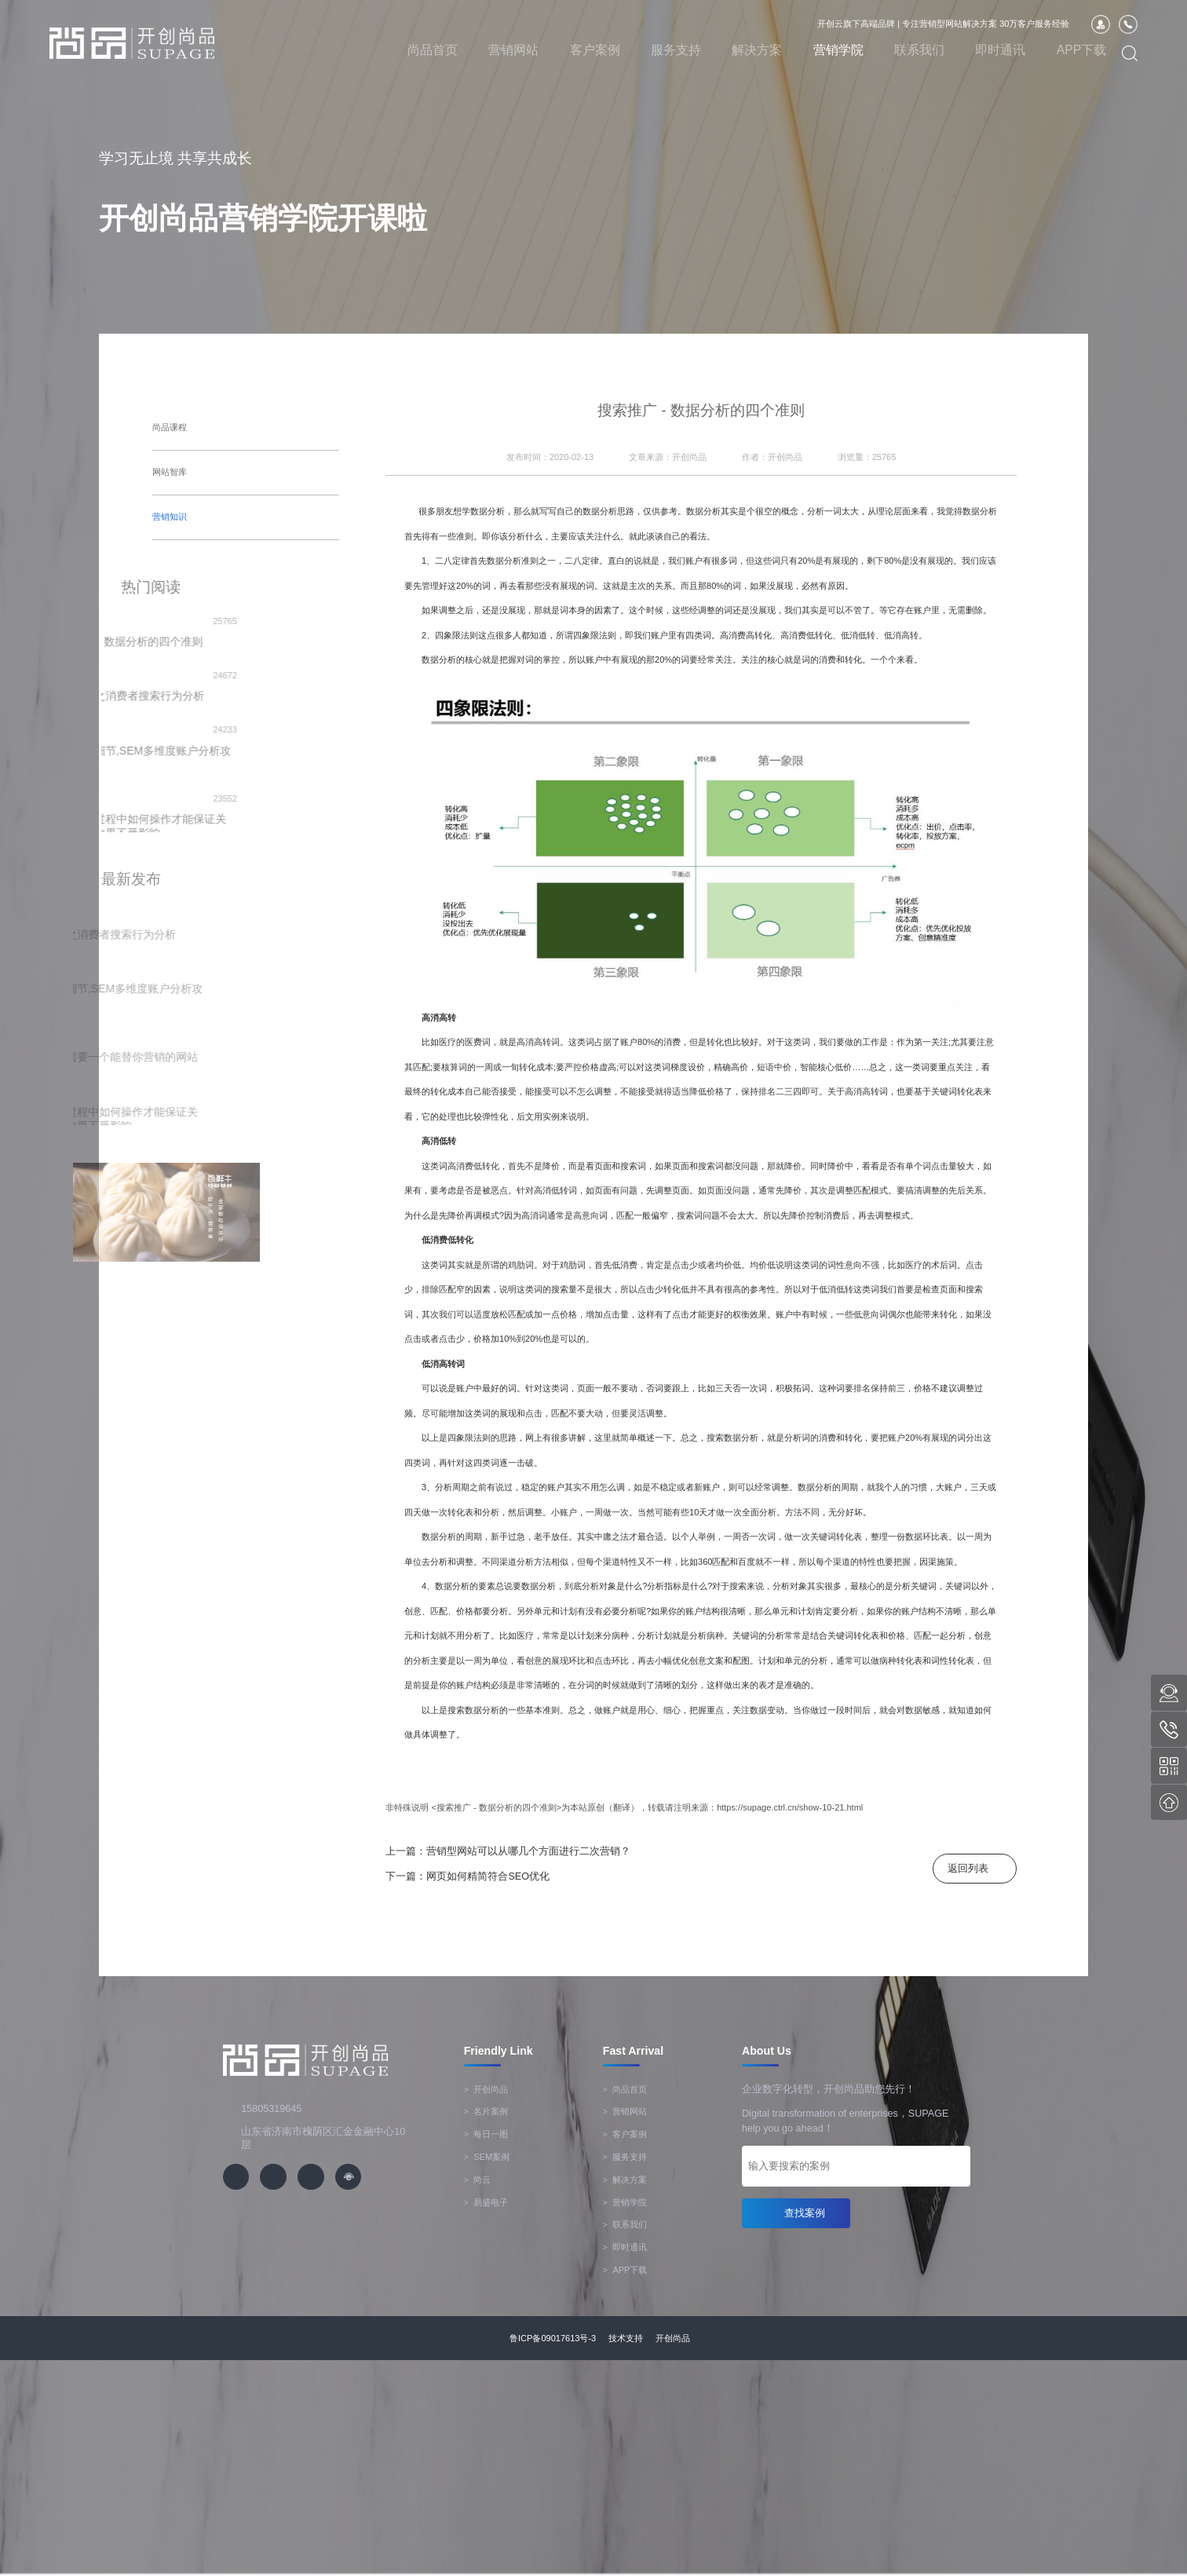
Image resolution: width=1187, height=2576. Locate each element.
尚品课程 (169, 427)
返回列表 (968, 1868)
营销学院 (838, 50)
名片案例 (486, 2111)
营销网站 (513, 50)
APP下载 (1082, 50)
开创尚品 (486, 2089)
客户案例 (595, 50)
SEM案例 (486, 2156)
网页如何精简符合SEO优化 (488, 1876)
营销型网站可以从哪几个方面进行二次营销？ (528, 1851)
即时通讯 (1000, 50)
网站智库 (169, 472)
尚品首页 (432, 50)
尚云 (477, 2179)
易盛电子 (486, 2202)
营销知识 (169, 516)
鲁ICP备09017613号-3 (552, 2338)
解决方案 (757, 50)
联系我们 (919, 50)
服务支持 (676, 50)
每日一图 (486, 2134)
